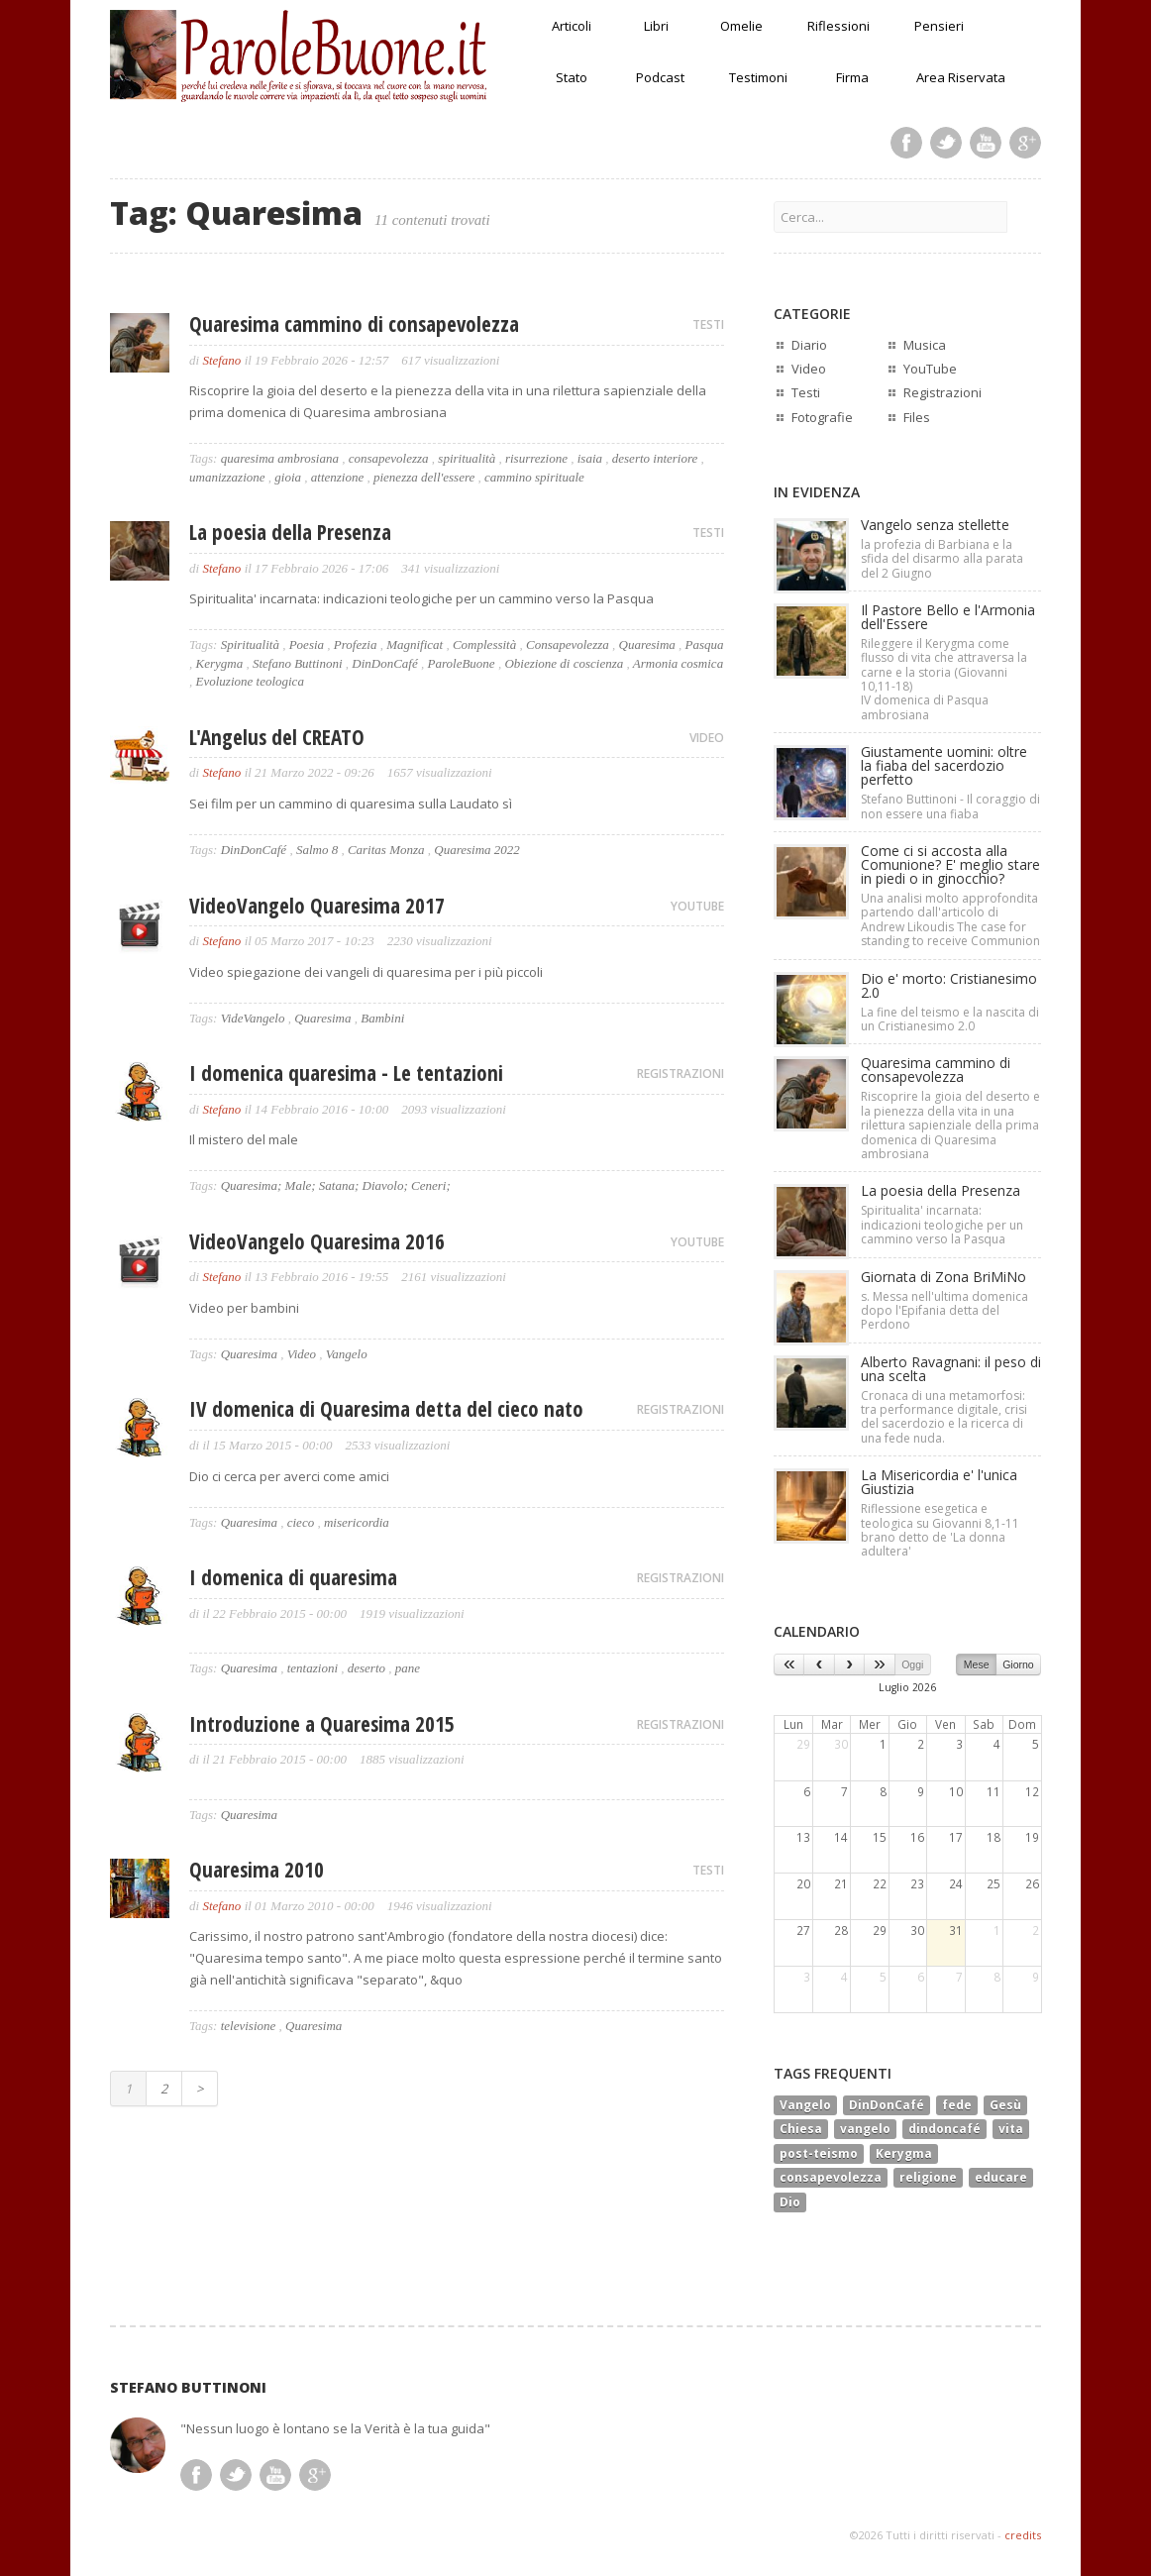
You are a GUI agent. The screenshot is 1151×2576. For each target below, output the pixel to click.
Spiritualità (250, 644)
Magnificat (414, 644)
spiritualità (466, 458)
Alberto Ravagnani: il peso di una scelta (951, 1368)
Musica (924, 345)
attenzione (337, 477)
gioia (287, 477)
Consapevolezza (567, 644)
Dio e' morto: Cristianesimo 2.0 (949, 985)
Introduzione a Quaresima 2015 (322, 1724)
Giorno (1018, 1664)
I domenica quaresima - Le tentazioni (346, 1073)
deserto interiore (655, 458)
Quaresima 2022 (477, 849)
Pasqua (704, 644)
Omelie (741, 26)
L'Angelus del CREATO (277, 737)
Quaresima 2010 (256, 1869)
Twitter (946, 143)
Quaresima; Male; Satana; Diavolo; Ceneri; (336, 1185)
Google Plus (1025, 143)
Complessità (484, 644)
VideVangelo (253, 1018)
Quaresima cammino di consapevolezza (354, 324)
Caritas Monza (386, 849)
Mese (977, 1664)
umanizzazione (227, 477)
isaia (589, 458)
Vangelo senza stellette (935, 524)
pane (407, 1668)
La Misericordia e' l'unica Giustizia (939, 1481)
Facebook (906, 143)
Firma (852, 77)
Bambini (382, 1018)
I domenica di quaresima (293, 1577)
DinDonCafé (384, 663)
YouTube (930, 368)
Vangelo (346, 1353)
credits (1022, 2534)
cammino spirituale (534, 477)
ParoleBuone (461, 663)
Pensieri (939, 26)
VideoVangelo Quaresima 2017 (317, 905)
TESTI (708, 324)
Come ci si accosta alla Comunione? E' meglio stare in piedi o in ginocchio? (950, 864)
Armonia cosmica (678, 663)
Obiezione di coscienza (563, 663)
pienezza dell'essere (423, 477)
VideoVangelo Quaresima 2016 (317, 1241)
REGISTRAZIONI (680, 1073)
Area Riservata (960, 77)
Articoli (571, 26)
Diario (809, 345)
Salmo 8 (317, 849)
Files (916, 417)
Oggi (912, 1664)
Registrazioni (942, 392)
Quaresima (647, 644)
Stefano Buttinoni (298, 663)
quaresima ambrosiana (280, 458)
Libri (656, 26)
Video (301, 1353)
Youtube (985, 143)
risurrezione (536, 458)
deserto (366, 1668)
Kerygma (220, 663)
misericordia (356, 1522)
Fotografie (822, 417)
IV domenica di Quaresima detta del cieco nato (386, 1409)
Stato (571, 77)
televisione (248, 2025)
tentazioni (312, 1668)
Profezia (355, 644)
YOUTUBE (697, 906)
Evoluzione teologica (250, 681)
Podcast (660, 77)
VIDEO (706, 737)
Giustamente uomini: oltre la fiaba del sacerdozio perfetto (944, 765)
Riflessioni (838, 26)
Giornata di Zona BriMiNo (943, 1276)
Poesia (306, 644)
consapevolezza (389, 458)
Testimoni (758, 77)
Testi (805, 392)
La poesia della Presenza (290, 532)
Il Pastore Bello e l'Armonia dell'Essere (948, 616)
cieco (300, 1522)
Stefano (221, 360)
